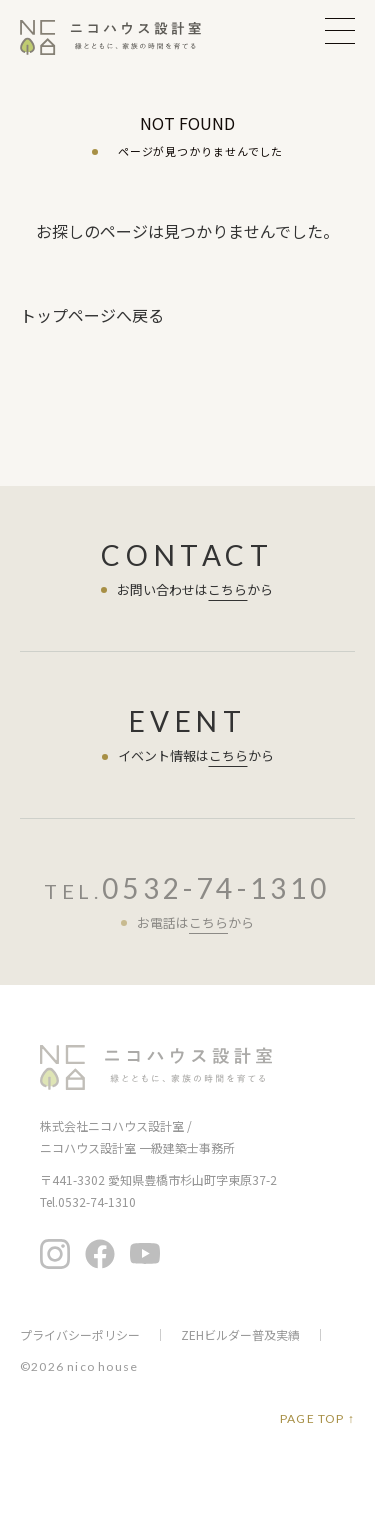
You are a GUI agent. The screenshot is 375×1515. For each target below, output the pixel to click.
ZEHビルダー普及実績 (240, 1335)
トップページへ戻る (92, 315)
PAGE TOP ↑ (317, 1419)
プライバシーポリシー (80, 1335)
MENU (340, 30)
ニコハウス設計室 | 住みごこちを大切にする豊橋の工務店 (123, 37)
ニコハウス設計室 (156, 1067)
